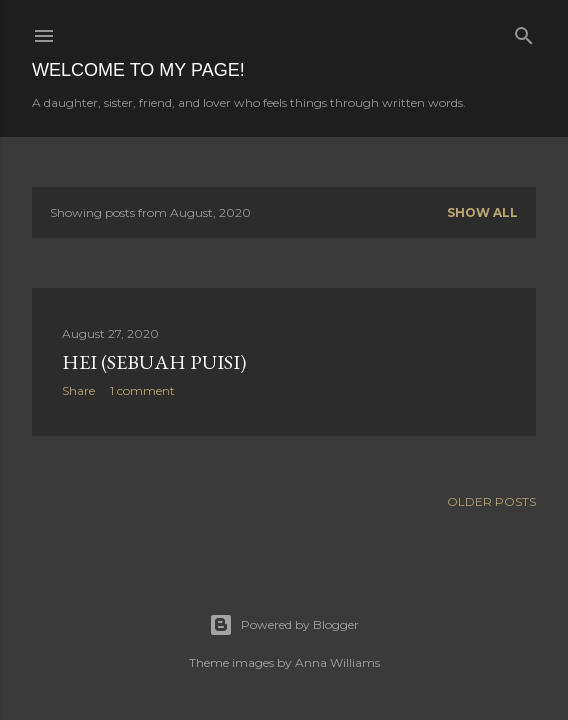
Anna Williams (337, 662)
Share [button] (78, 390)
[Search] (524, 31)
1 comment (142, 390)
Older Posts (491, 501)
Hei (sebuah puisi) (154, 362)
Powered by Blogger (284, 625)
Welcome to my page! (138, 70)
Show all (482, 212)
